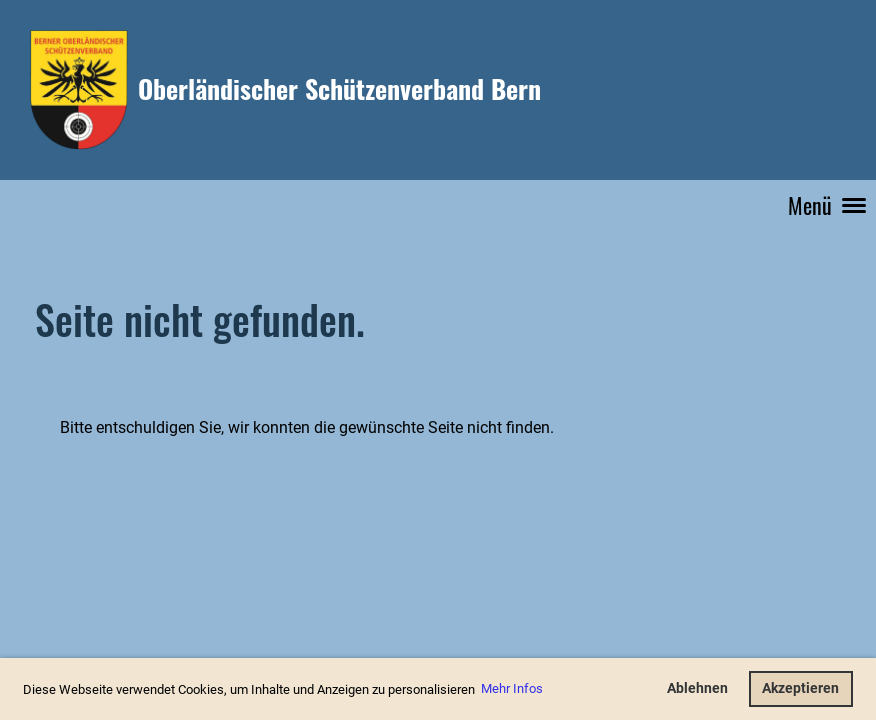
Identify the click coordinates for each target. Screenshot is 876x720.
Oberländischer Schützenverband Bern (339, 89)
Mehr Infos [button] (512, 688)
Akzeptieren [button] (800, 688)
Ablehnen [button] (697, 688)
